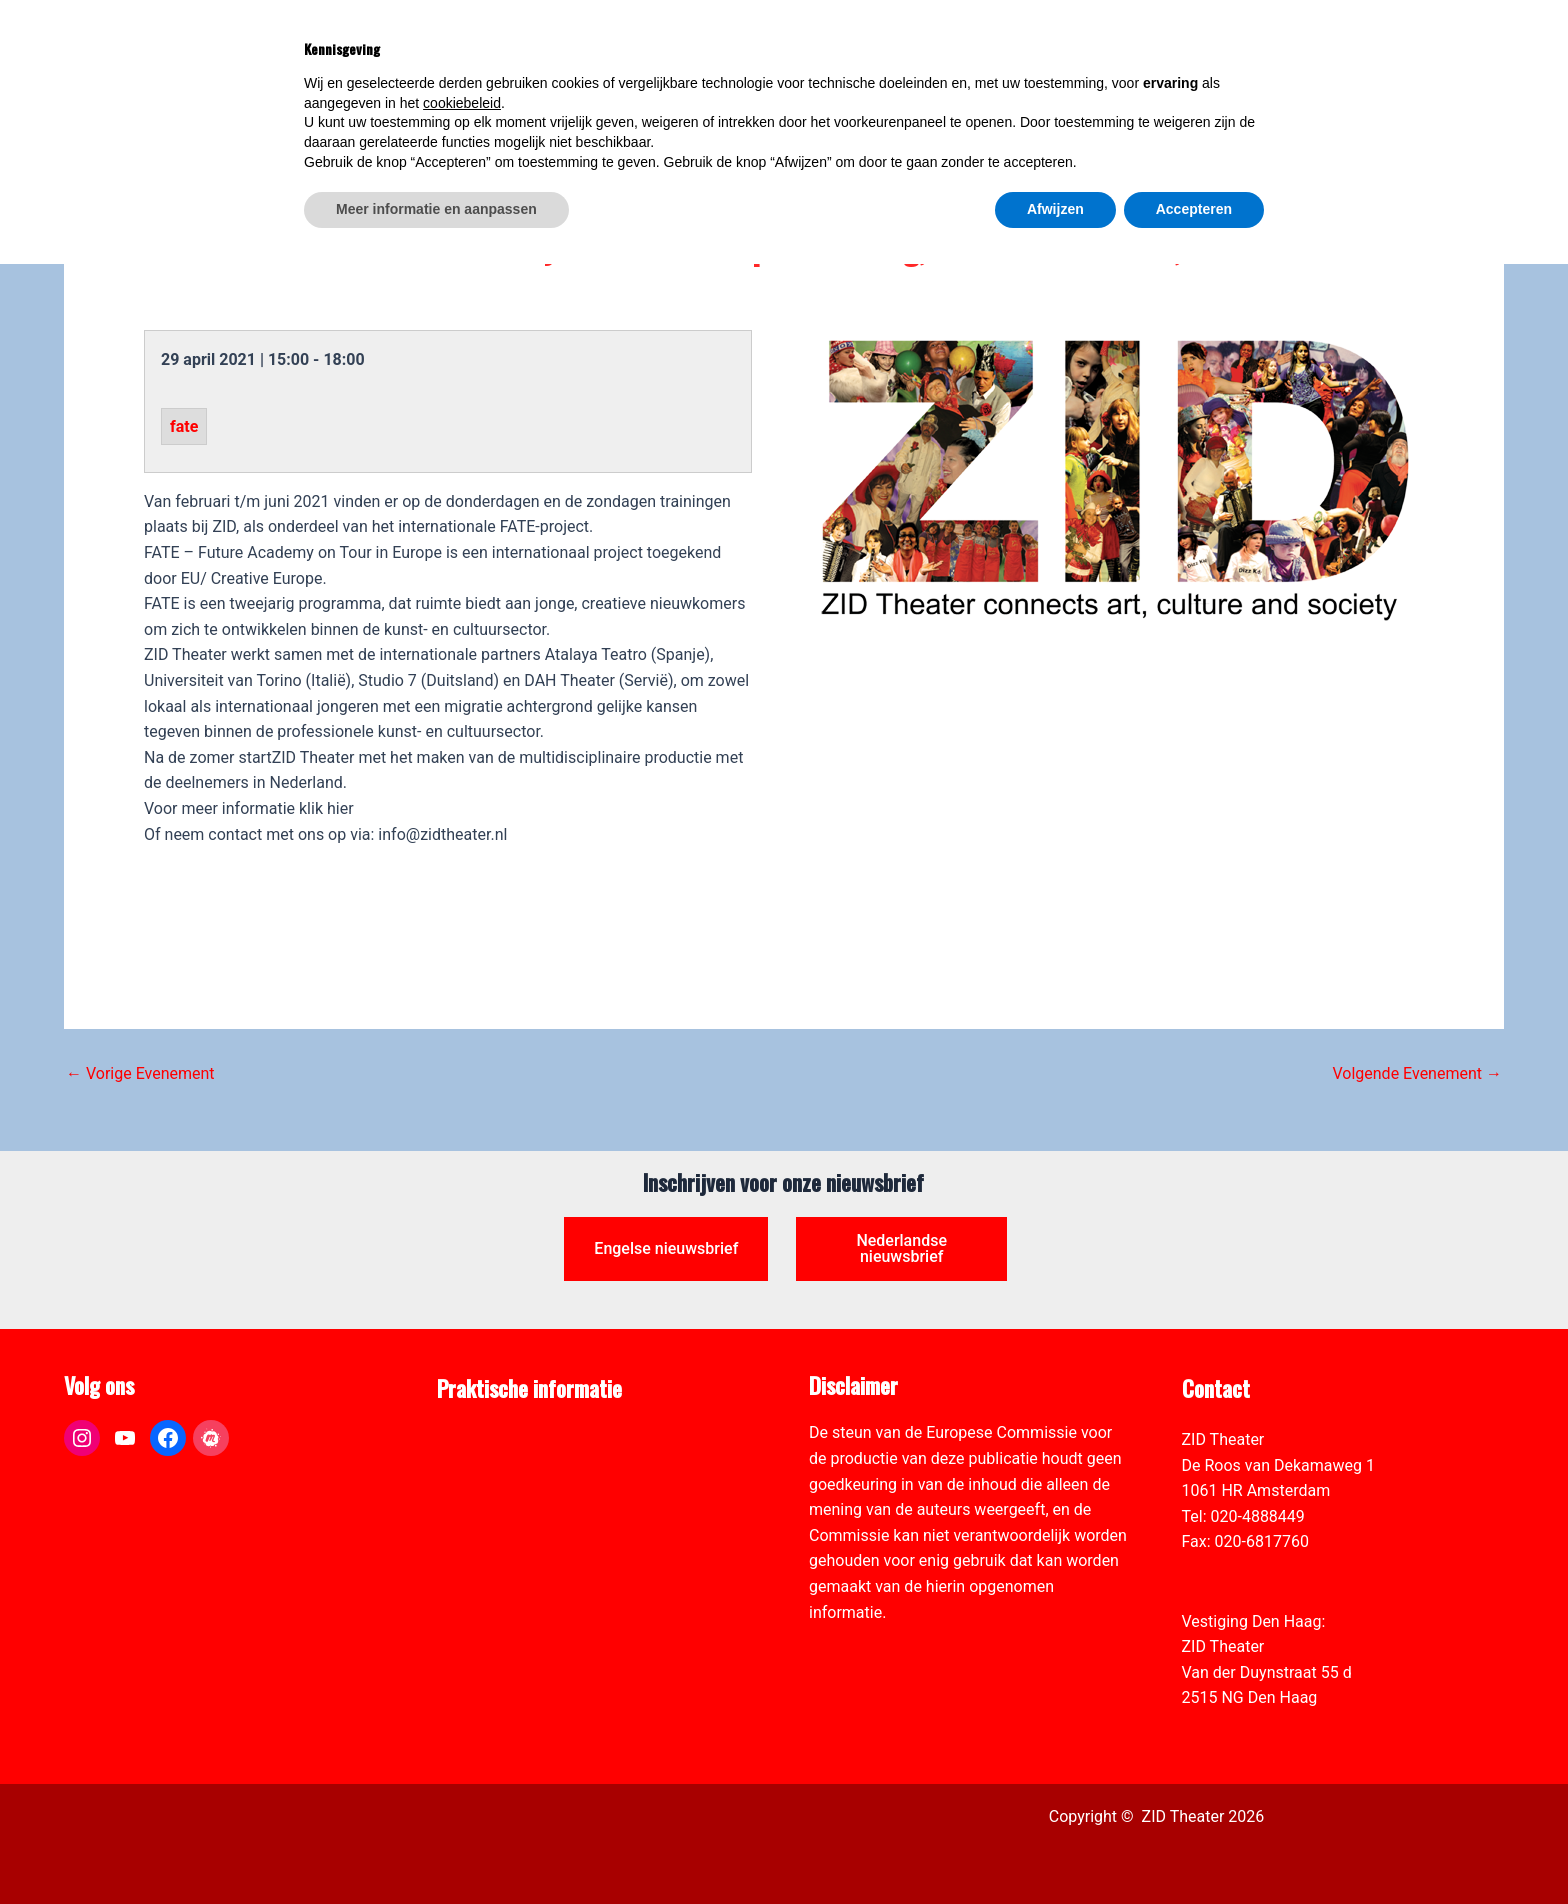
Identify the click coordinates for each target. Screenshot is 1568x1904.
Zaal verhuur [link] (481, 1490)
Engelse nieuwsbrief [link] (666, 1248)
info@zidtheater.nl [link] (1246, 1567)
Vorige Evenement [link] (140, 1074)
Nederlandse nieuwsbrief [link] (901, 1248)
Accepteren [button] (1194, 1849)
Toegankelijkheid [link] (496, 1541)
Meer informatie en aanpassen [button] (436, 1849)
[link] (1542, 126)
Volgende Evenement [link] (1417, 1074)
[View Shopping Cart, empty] (1183, 57)
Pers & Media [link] (484, 1465)
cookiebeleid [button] (462, 1743)
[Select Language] (1301, 46)
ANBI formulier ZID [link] (503, 1439)
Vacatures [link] (473, 1516)
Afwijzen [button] (1055, 1849)
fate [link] (184, 426)
